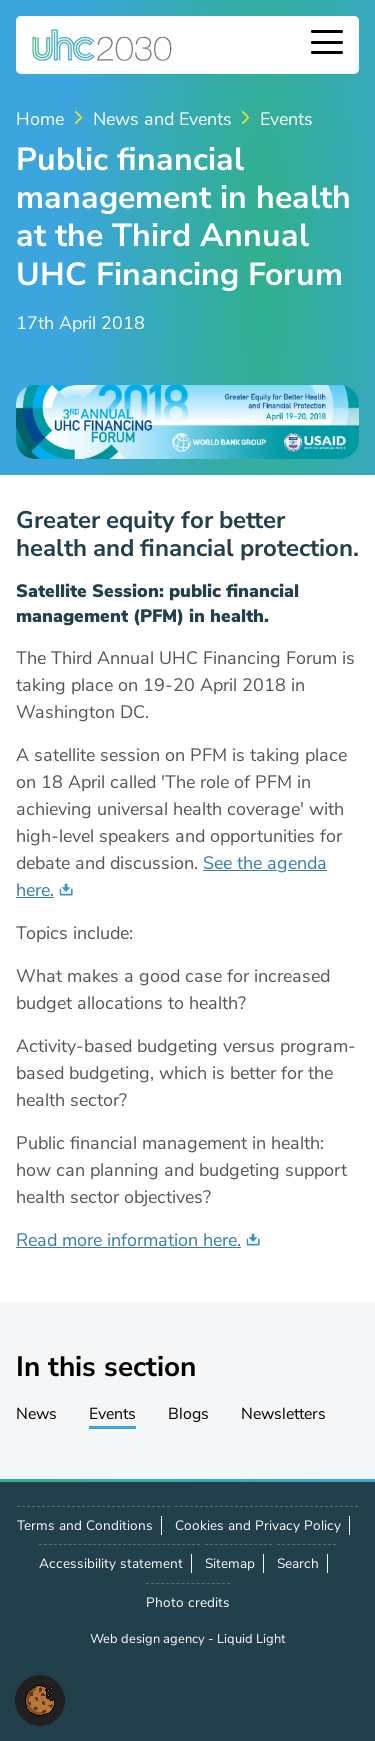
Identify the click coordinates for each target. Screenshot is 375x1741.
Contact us (170, 1690)
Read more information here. (128, 1240)
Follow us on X (82, 1691)
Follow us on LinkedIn (126, 1691)
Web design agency (149, 1639)
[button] (40, 1699)
